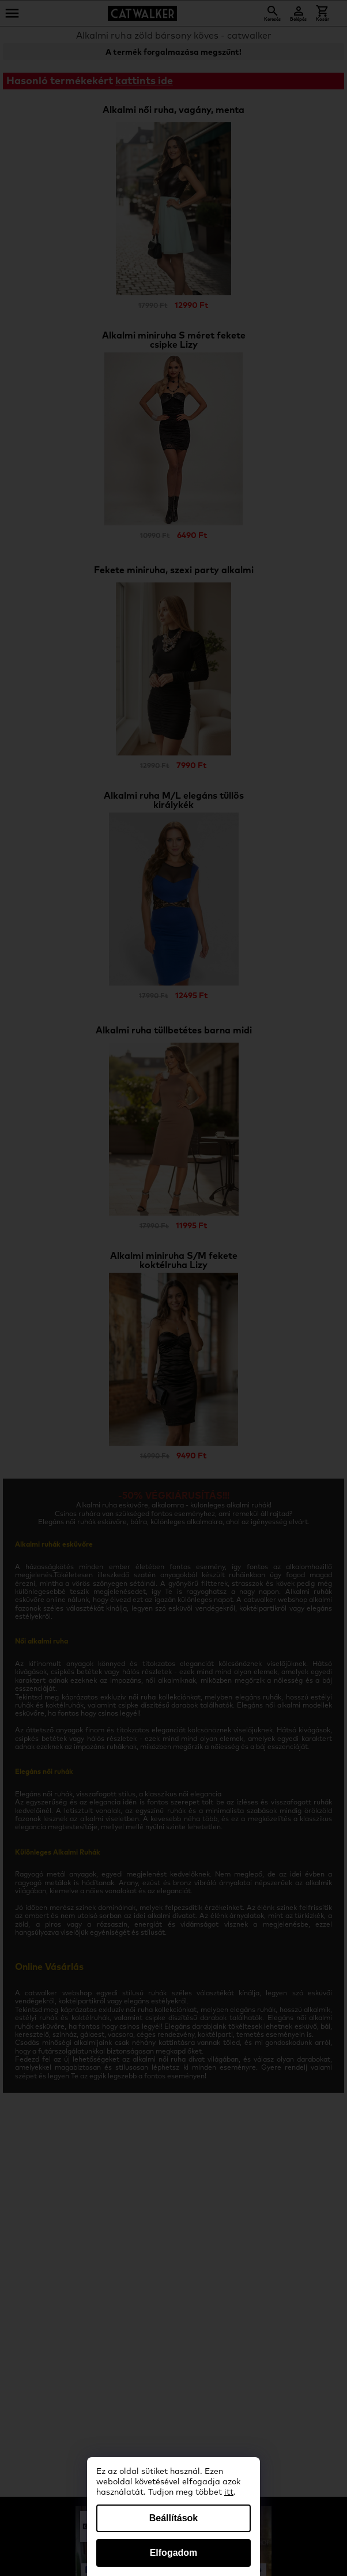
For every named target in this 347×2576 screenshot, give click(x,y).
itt (228, 2492)
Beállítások (173, 2518)
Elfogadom (174, 2553)
